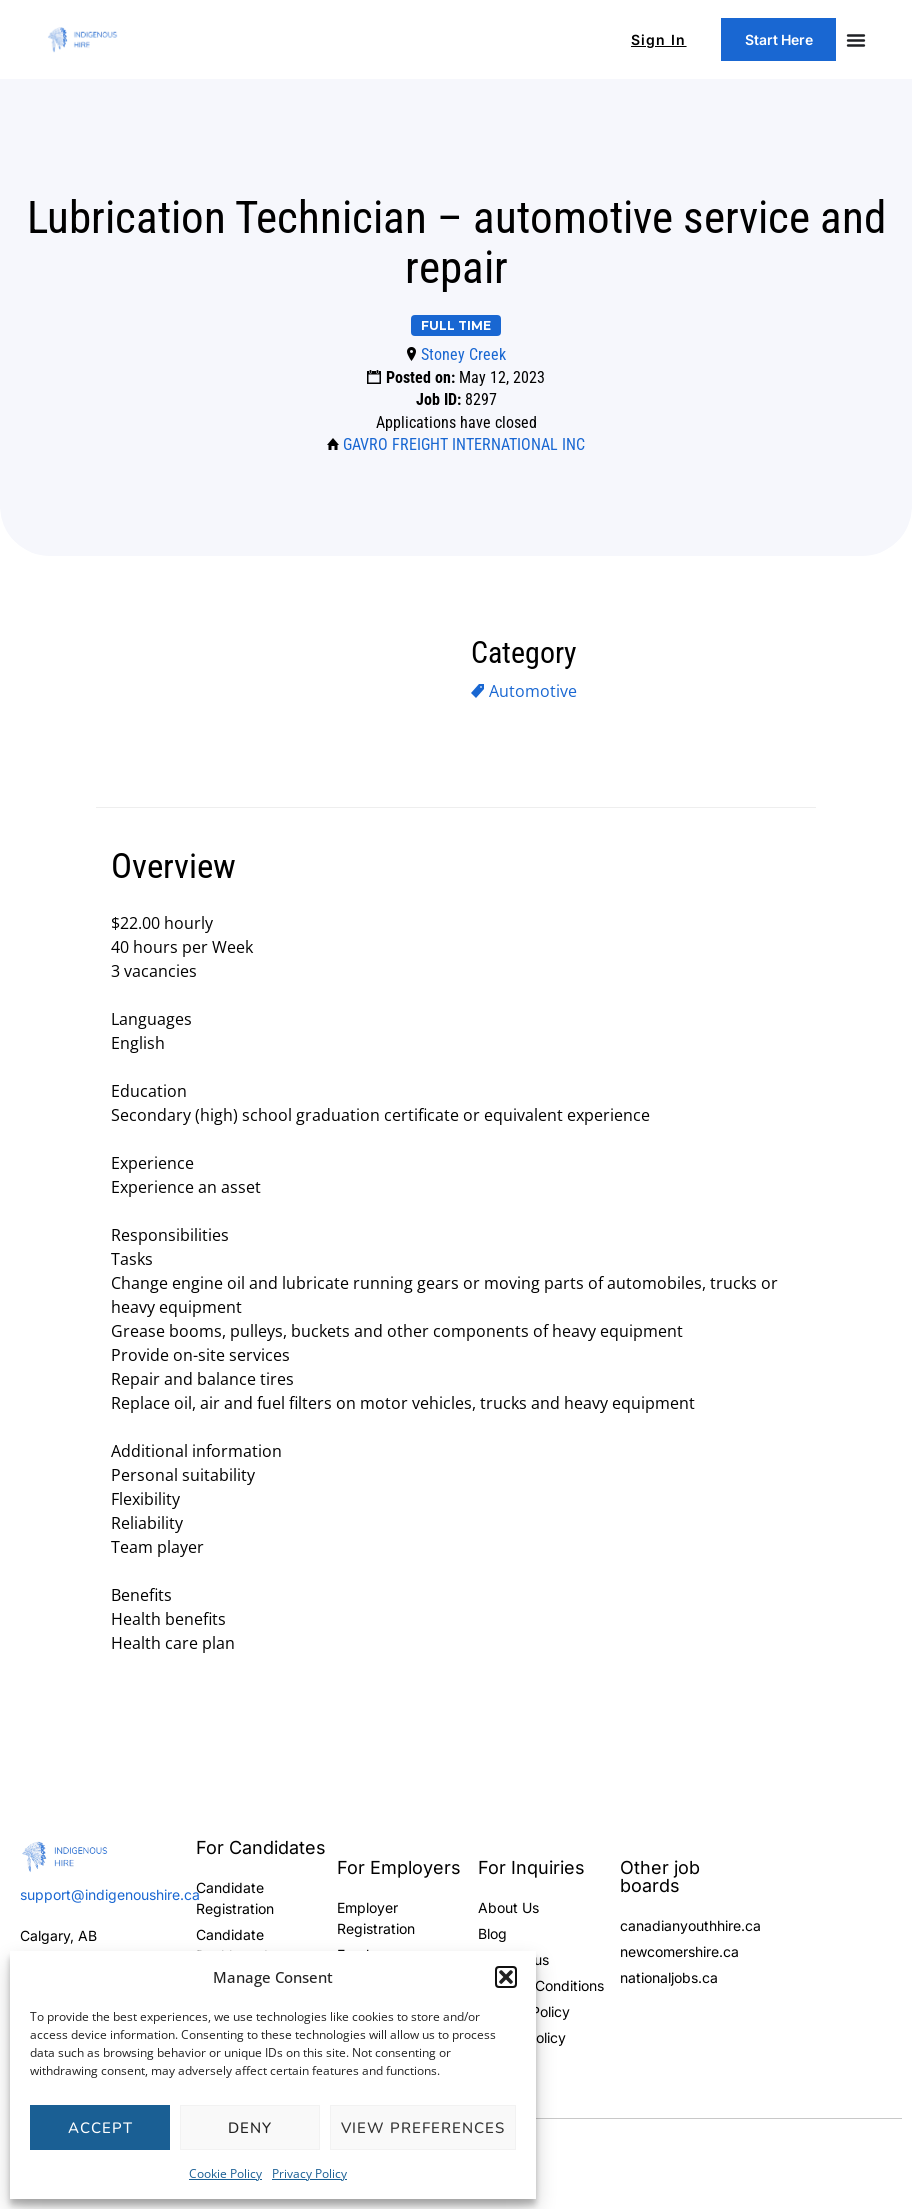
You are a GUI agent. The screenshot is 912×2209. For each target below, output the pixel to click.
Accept (100, 2128)
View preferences (423, 2128)
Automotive (533, 691)
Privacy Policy (309, 2173)
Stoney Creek (463, 354)
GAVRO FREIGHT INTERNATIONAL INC (464, 444)
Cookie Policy (225, 2173)
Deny (250, 2128)
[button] (506, 1977)
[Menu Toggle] (856, 40)
